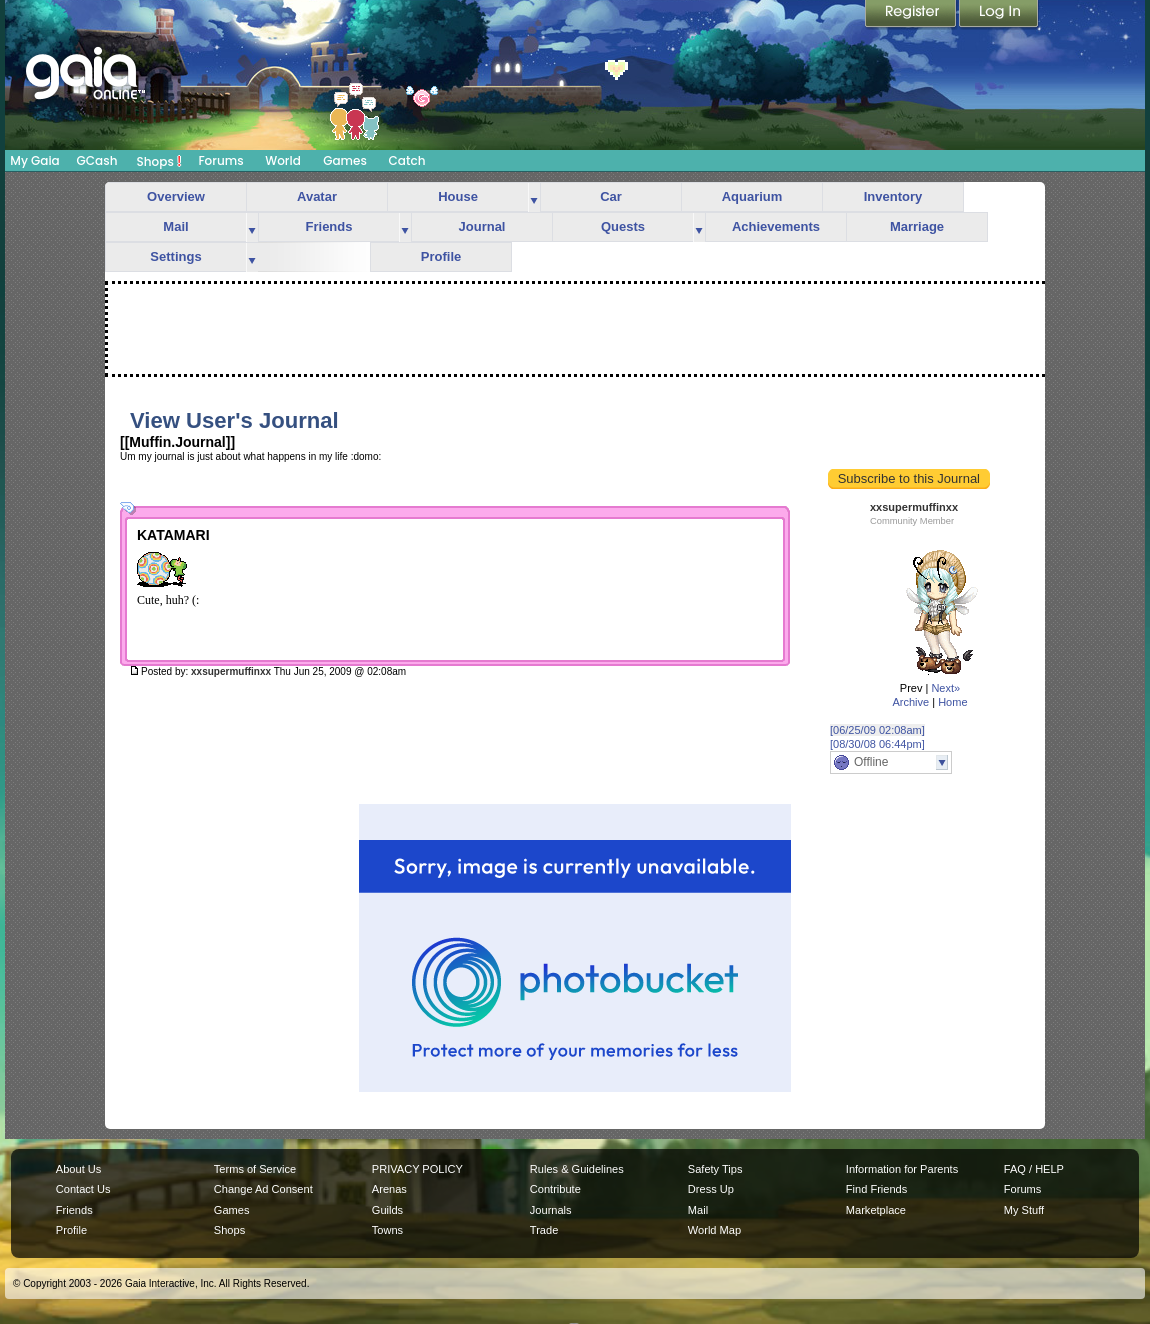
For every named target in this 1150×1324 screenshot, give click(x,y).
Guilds (387, 1210)
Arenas (389, 1189)
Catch (407, 160)
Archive (910, 702)
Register (912, 15)
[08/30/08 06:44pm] (877, 744)
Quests (623, 226)
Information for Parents (902, 1169)
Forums (220, 160)
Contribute (555, 1189)
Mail (175, 226)
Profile (441, 256)
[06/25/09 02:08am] (877, 730)
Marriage (917, 226)
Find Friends (876, 1189)
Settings (175, 256)
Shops (159, 161)
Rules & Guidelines (577, 1169)
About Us (78, 1169)
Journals (551, 1210)
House (458, 196)
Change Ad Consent (263, 1189)
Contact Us (83, 1189)
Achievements (776, 226)
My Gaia (34, 160)
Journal (482, 226)
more (534, 197)
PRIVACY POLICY (417, 1169)
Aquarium (752, 196)
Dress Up (711, 1189)
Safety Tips (715, 1169)
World (283, 160)
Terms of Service (255, 1169)
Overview (176, 196)
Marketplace (876, 1210)
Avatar (317, 196)
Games (345, 160)
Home (952, 702)
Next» (945, 688)
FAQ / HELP (1034, 1169)
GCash (97, 160)
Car (611, 196)
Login (999, 15)
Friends (329, 226)
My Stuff (1024, 1210)
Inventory (893, 196)
